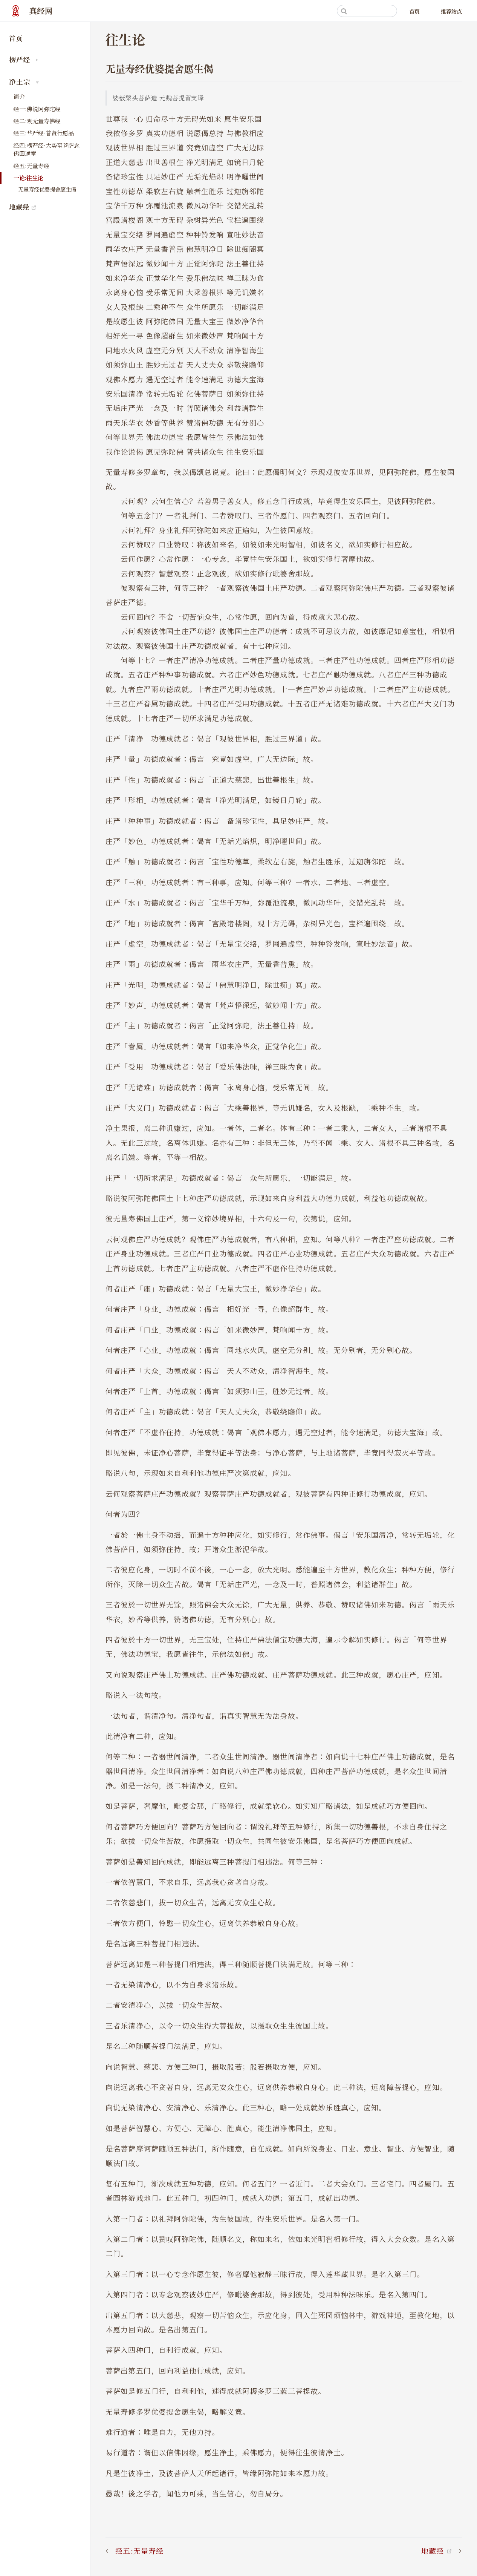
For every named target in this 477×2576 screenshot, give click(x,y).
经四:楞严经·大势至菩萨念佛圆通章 (47, 149)
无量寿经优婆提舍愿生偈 (47, 189)
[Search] (367, 11)
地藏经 (49, 206)
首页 (414, 11)
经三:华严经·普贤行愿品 (44, 133)
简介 (19, 96)
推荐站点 (451, 11)
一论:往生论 (28, 178)
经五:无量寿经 (31, 166)
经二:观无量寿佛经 (37, 121)
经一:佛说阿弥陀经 (37, 109)
